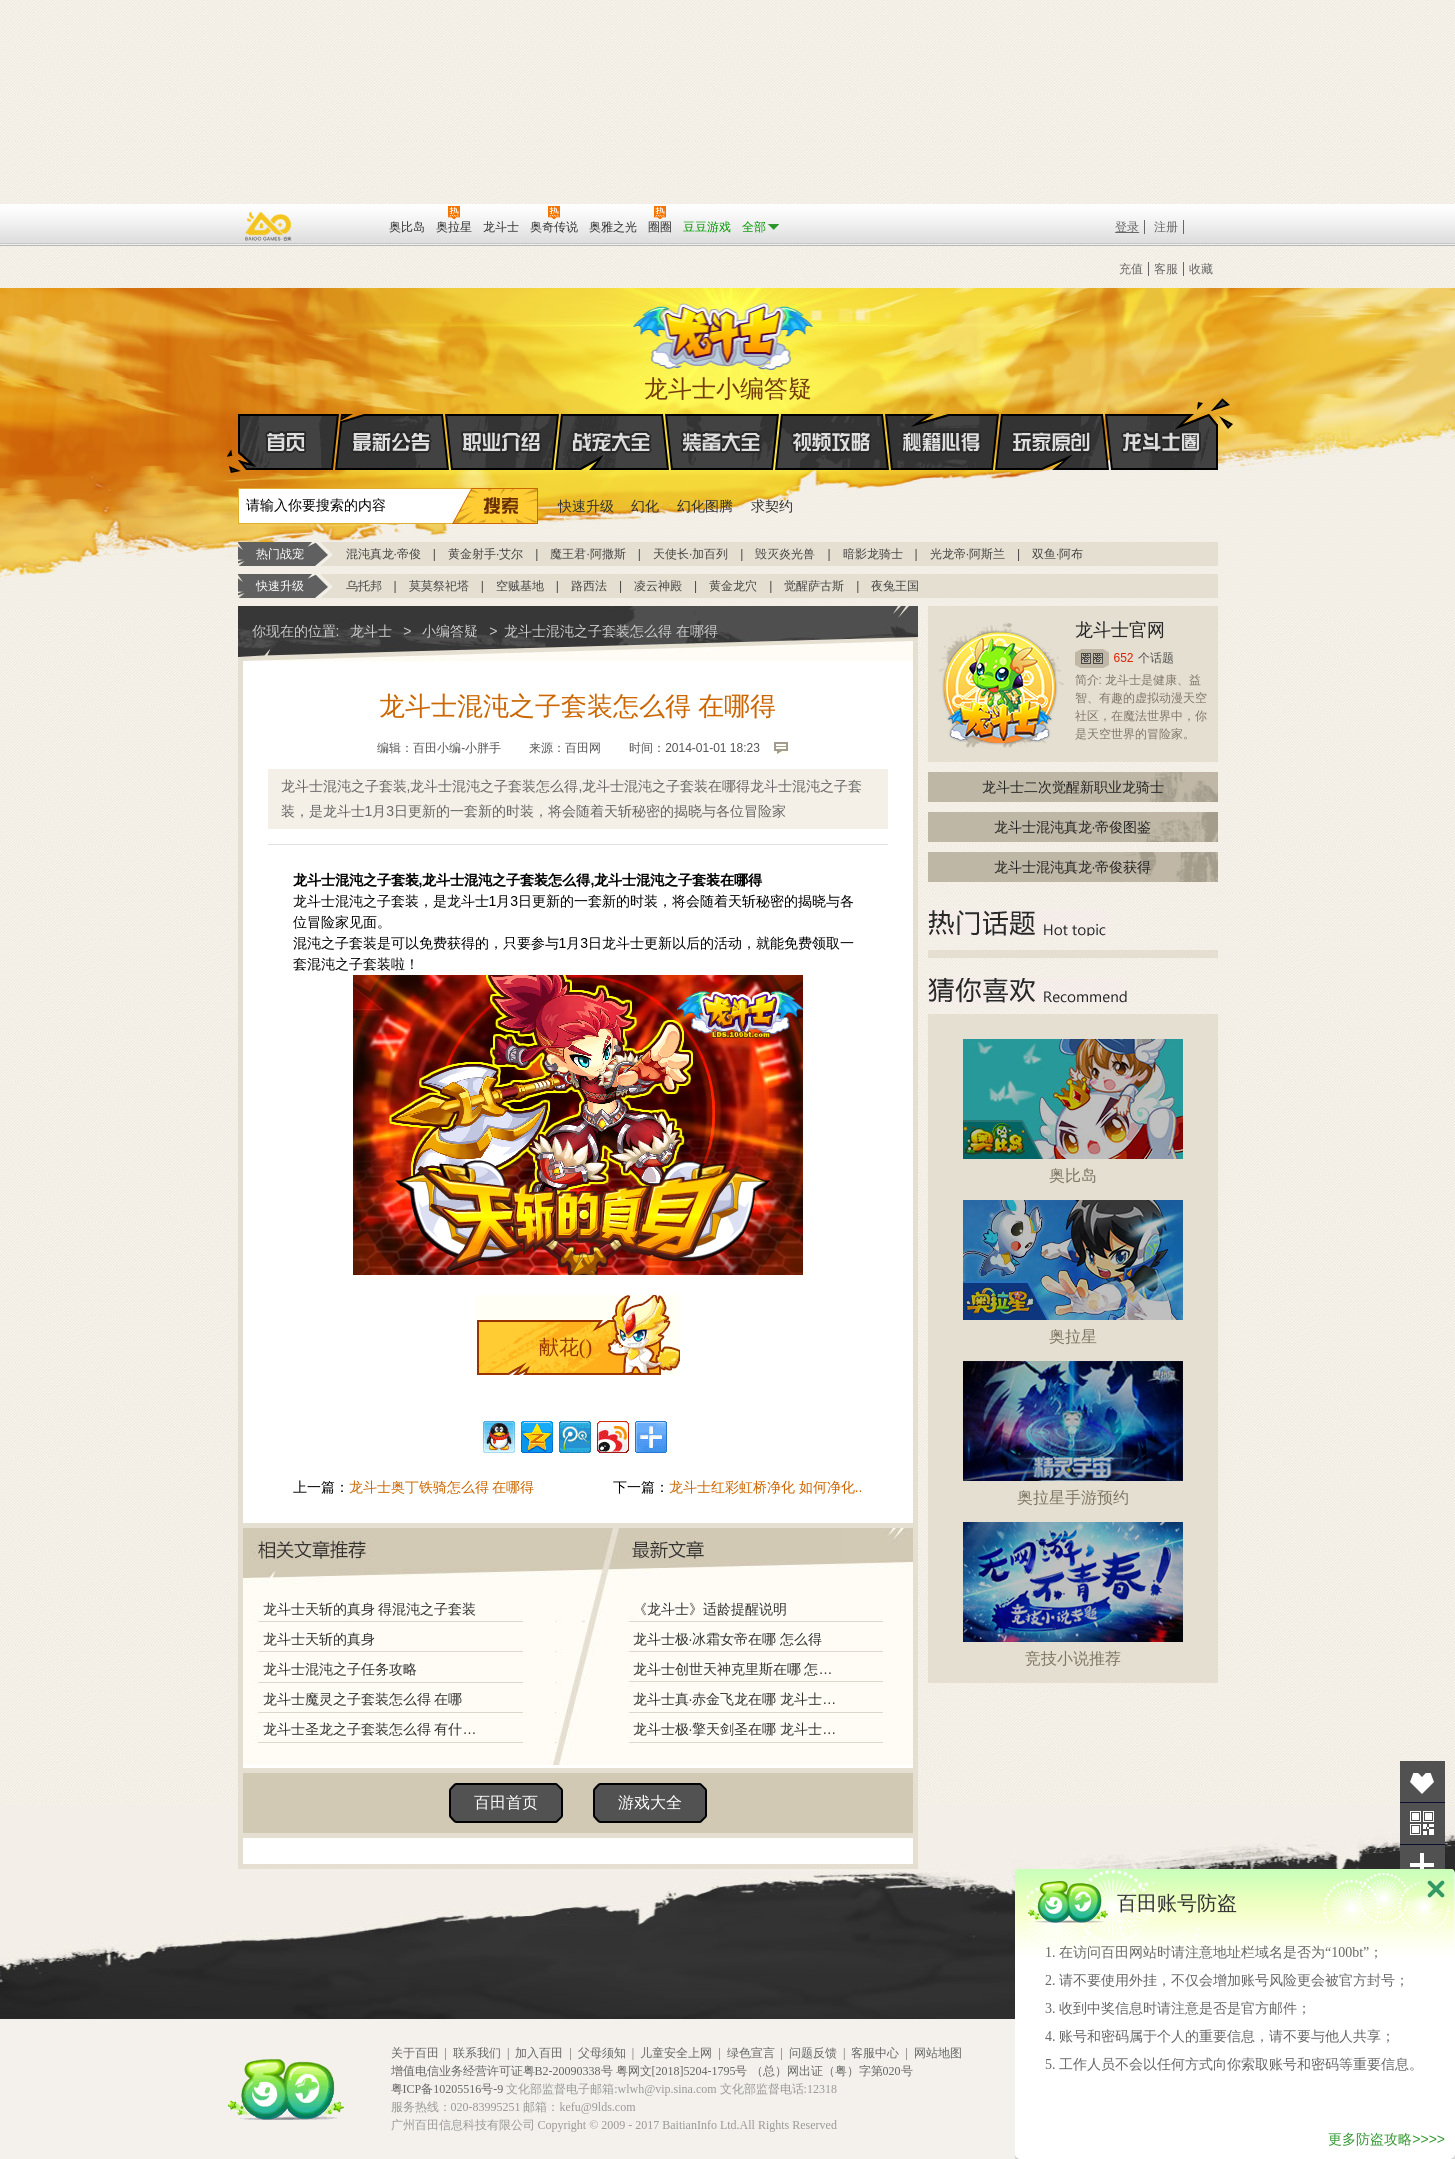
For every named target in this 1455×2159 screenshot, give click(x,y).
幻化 (645, 506)
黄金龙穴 (733, 586)
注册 (1166, 227)
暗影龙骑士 (873, 554)
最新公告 (392, 442)
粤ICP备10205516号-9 (447, 2089)
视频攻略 (832, 442)
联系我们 (477, 2053)
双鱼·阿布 (1057, 554)
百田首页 (506, 1802)
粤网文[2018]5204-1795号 (682, 2071)
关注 (1422, 1823)
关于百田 (415, 2053)
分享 (1422, 1865)
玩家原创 (1052, 442)
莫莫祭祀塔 (439, 586)
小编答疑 (450, 631)
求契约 (772, 506)
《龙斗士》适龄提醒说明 (710, 1609)
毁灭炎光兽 (785, 554)
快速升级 (586, 506)
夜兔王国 (895, 586)
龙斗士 (725, 332)
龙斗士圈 (1161, 423)
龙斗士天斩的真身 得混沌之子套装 (370, 1609)
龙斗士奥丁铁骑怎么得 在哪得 (442, 1487)
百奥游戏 (269, 226)
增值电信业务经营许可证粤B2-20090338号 (502, 2071)
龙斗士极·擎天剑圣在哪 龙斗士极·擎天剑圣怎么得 (737, 1729)
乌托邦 (364, 586)
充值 (1131, 269)
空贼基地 (520, 586)
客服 (1166, 269)
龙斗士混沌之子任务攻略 (340, 1669)
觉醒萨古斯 (814, 586)
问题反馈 (813, 2053)
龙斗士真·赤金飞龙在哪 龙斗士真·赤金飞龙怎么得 (737, 1699)
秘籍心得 (942, 442)
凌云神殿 (658, 586)
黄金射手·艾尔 (485, 554)
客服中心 (875, 2053)
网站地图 (938, 2053)
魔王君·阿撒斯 (587, 554)
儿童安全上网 (676, 2053)
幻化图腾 (705, 506)
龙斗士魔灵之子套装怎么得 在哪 (363, 1699)
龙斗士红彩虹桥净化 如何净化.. (766, 1487)
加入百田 (539, 2053)
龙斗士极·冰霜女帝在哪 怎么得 (728, 1639)
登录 (1127, 227)
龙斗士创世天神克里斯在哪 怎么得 (737, 1669)
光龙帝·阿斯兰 (967, 554)
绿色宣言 (751, 2053)
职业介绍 (502, 442)
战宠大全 (612, 442)
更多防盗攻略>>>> (1386, 2139)
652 (1124, 658)
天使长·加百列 (690, 554)
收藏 (1201, 269)
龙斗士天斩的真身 (319, 1639)
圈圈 (1092, 658)
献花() (565, 1347)
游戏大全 (650, 1802)
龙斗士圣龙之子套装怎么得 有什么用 (375, 1729)
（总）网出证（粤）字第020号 (832, 2071)
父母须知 (602, 2053)
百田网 (344, 225)
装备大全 (722, 442)
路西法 (589, 586)
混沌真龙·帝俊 (383, 554)
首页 (239, 443)
